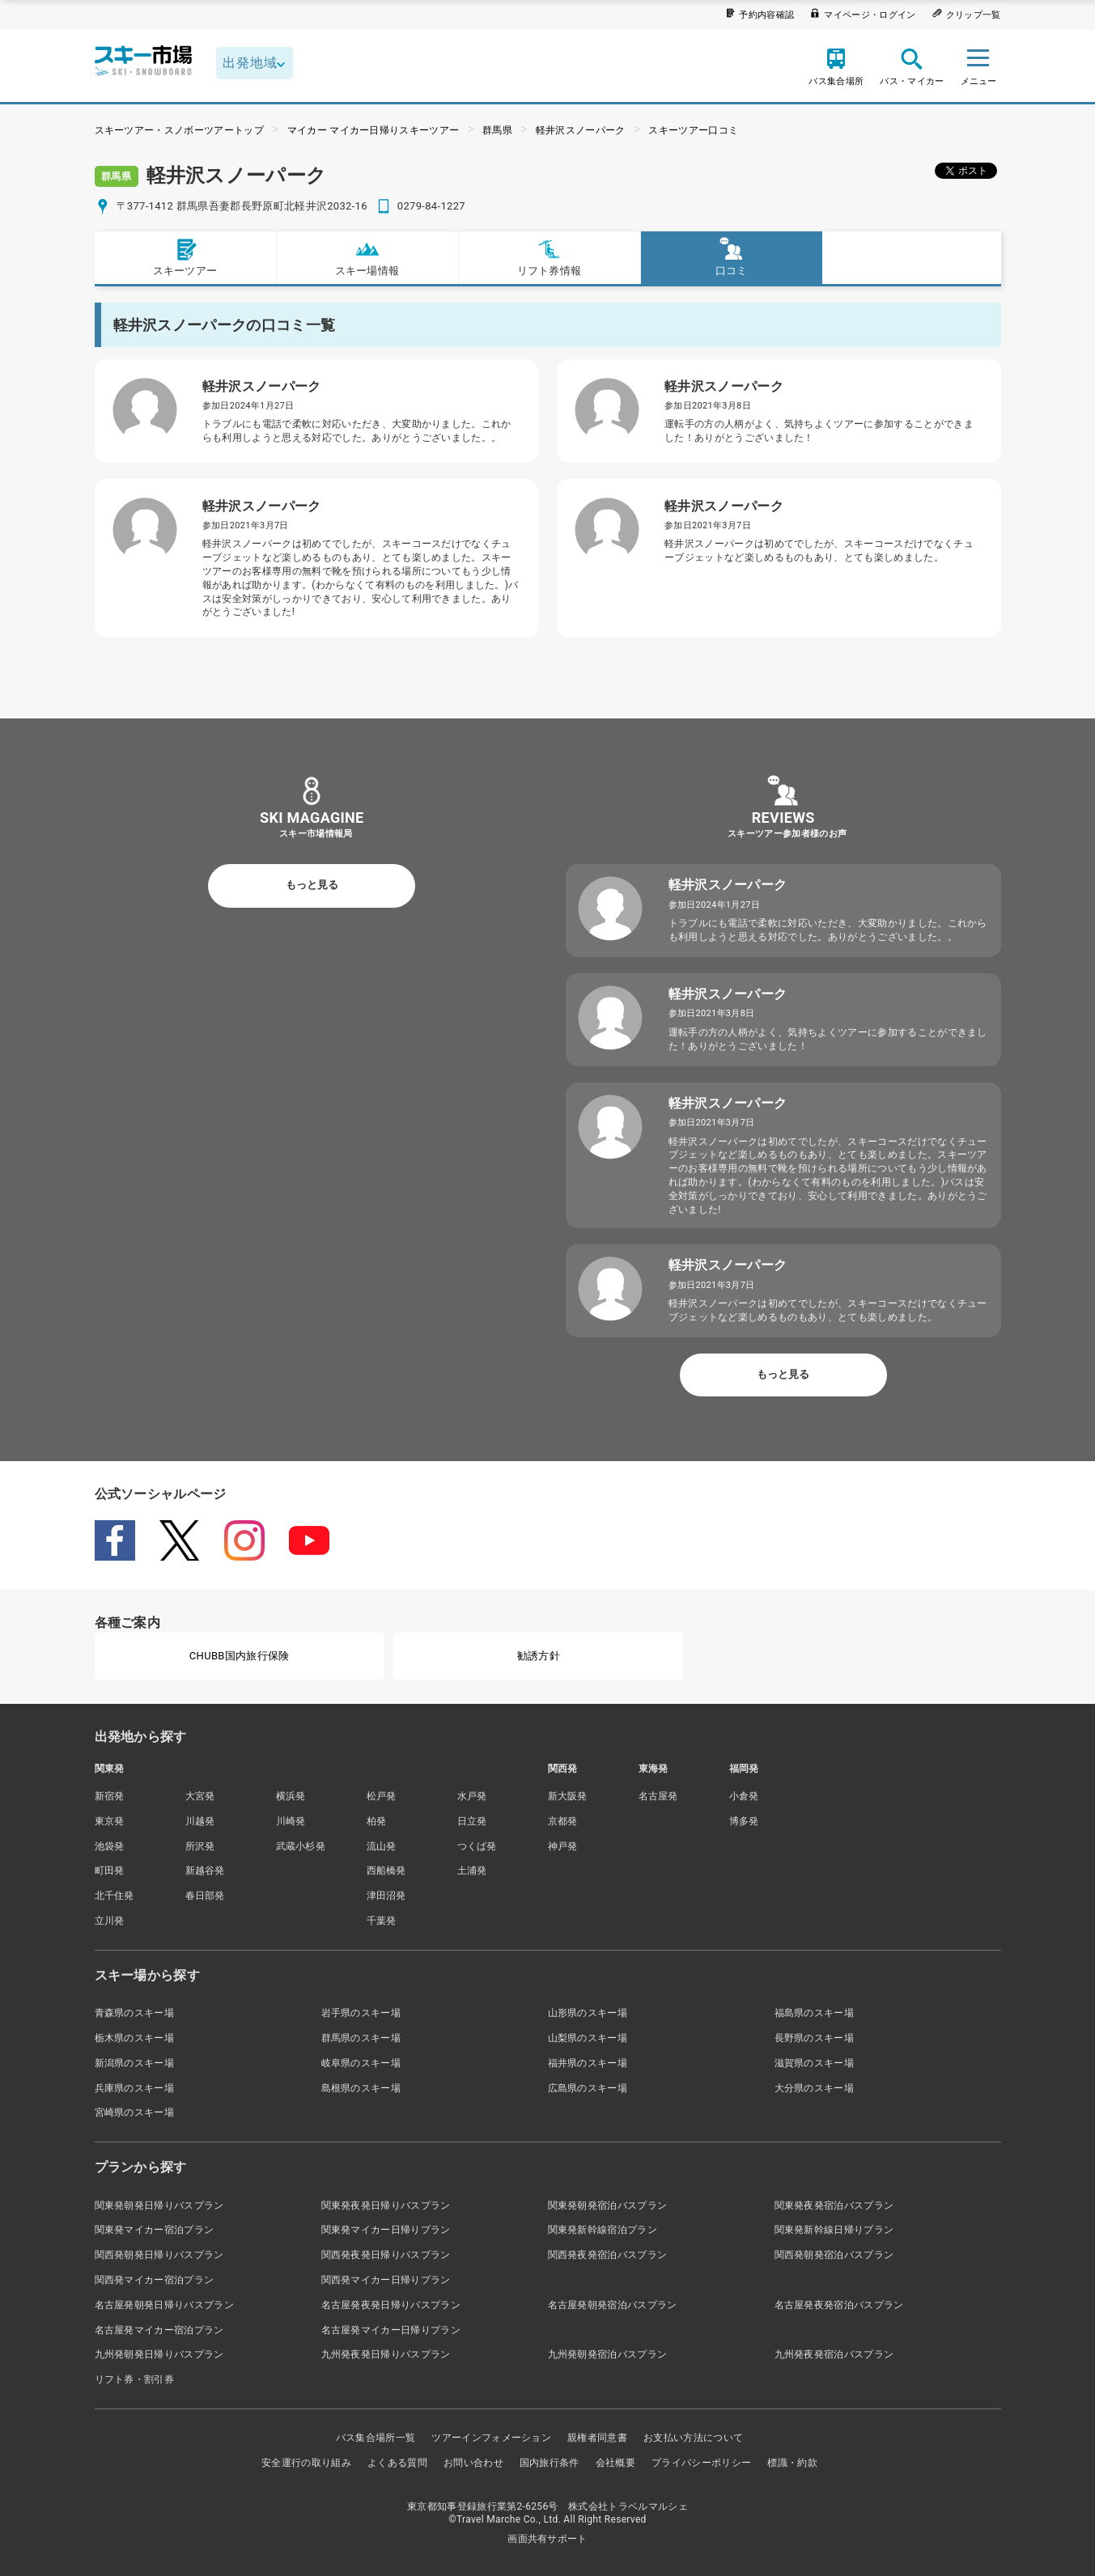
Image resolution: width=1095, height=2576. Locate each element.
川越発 (200, 1821)
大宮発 (200, 1796)
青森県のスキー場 (135, 2013)
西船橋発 (386, 1870)
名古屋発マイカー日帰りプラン (390, 2330)
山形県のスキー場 (588, 2013)
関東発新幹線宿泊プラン (603, 2229)
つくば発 (477, 1846)
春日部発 (205, 1895)
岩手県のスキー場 (361, 2013)
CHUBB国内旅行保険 (239, 1656)
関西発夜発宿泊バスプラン (608, 2254)
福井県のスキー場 (588, 2063)
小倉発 (744, 1796)
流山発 (382, 1846)
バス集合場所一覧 (376, 2437)
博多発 (744, 1821)
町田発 (110, 1870)
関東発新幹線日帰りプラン (834, 2229)
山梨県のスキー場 (588, 2038)
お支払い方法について (693, 2437)
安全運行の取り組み (306, 2462)
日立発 (472, 1821)
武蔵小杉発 (301, 1846)
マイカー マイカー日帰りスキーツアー (373, 130)
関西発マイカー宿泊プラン (154, 2280)
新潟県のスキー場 (135, 2063)
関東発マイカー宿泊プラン (154, 2229)
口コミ (731, 257)
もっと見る (312, 885)
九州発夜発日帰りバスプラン (386, 2354)
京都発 (563, 1821)
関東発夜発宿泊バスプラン (834, 2205)
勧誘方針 (538, 1656)
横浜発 (291, 1796)
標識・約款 (792, 2462)
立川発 (110, 1920)
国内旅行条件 (549, 2462)
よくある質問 (397, 2462)
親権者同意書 (597, 2437)
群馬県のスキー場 (361, 2038)
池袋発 (110, 1846)
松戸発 (382, 1796)
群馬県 (497, 130)
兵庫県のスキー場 (135, 2088)
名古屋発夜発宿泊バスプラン (839, 2305)
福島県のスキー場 (815, 2013)
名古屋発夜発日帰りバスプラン (390, 2305)
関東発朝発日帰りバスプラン (159, 2205)
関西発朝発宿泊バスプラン (834, 2254)
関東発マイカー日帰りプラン (386, 2229)
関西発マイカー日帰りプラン (386, 2280)
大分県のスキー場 (815, 2088)
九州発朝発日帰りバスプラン (159, 2354)
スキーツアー (185, 257)
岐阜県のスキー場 (361, 2063)
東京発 (110, 1821)
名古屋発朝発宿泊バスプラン (612, 2305)
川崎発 (291, 1821)
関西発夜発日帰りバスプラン (386, 2254)
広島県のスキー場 (588, 2088)
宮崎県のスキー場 (135, 2112)
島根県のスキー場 (361, 2088)
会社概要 (615, 2462)
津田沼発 (386, 1895)
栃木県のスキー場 (135, 2038)
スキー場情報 (367, 257)
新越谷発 (205, 1870)
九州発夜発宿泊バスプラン (834, 2354)
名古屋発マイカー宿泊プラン (159, 2330)
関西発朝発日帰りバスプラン (159, 2254)
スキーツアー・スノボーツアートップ (179, 130)
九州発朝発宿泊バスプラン (608, 2354)
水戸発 (472, 1796)
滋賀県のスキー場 (815, 2063)
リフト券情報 (549, 257)
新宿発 (110, 1796)
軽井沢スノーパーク (581, 130)
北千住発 (114, 1895)
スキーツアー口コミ (693, 130)
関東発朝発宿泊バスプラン (608, 2205)
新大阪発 (568, 1796)
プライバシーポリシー (701, 2462)
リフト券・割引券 (135, 2379)
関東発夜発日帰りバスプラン (386, 2205)
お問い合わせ (473, 2462)
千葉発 (382, 1920)
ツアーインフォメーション (491, 2437)
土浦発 (472, 1870)
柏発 (377, 1821)
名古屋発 (658, 1796)
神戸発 (563, 1846)
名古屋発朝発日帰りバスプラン (164, 2305)
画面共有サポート (547, 2538)
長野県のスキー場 (815, 2038)
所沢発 (200, 1846)
